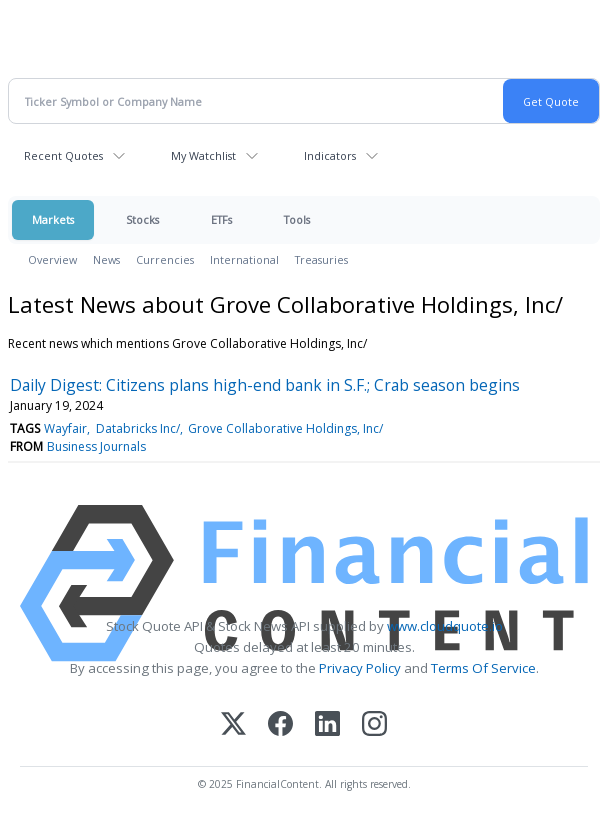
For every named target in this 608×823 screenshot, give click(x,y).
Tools (297, 219)
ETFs (221, 219)
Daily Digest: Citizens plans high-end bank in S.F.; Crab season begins (265, 385)
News (106, 259)
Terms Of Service (483, 668)
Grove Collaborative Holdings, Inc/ (285, 428)
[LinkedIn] (327, 725)
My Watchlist (203, 155)
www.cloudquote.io (445, 626)
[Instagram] (374, 725)
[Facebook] (280, 725)
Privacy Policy (360, 668)
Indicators (330, 155)
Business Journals (96, 446)
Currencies (165, 259)
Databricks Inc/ (138, 428)
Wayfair (65, 428)
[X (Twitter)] (233, 725)
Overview (52, 259)
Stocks (142, 219)
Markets (53, 219)
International (244, 259)
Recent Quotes (63, 155)
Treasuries (321, 259)
